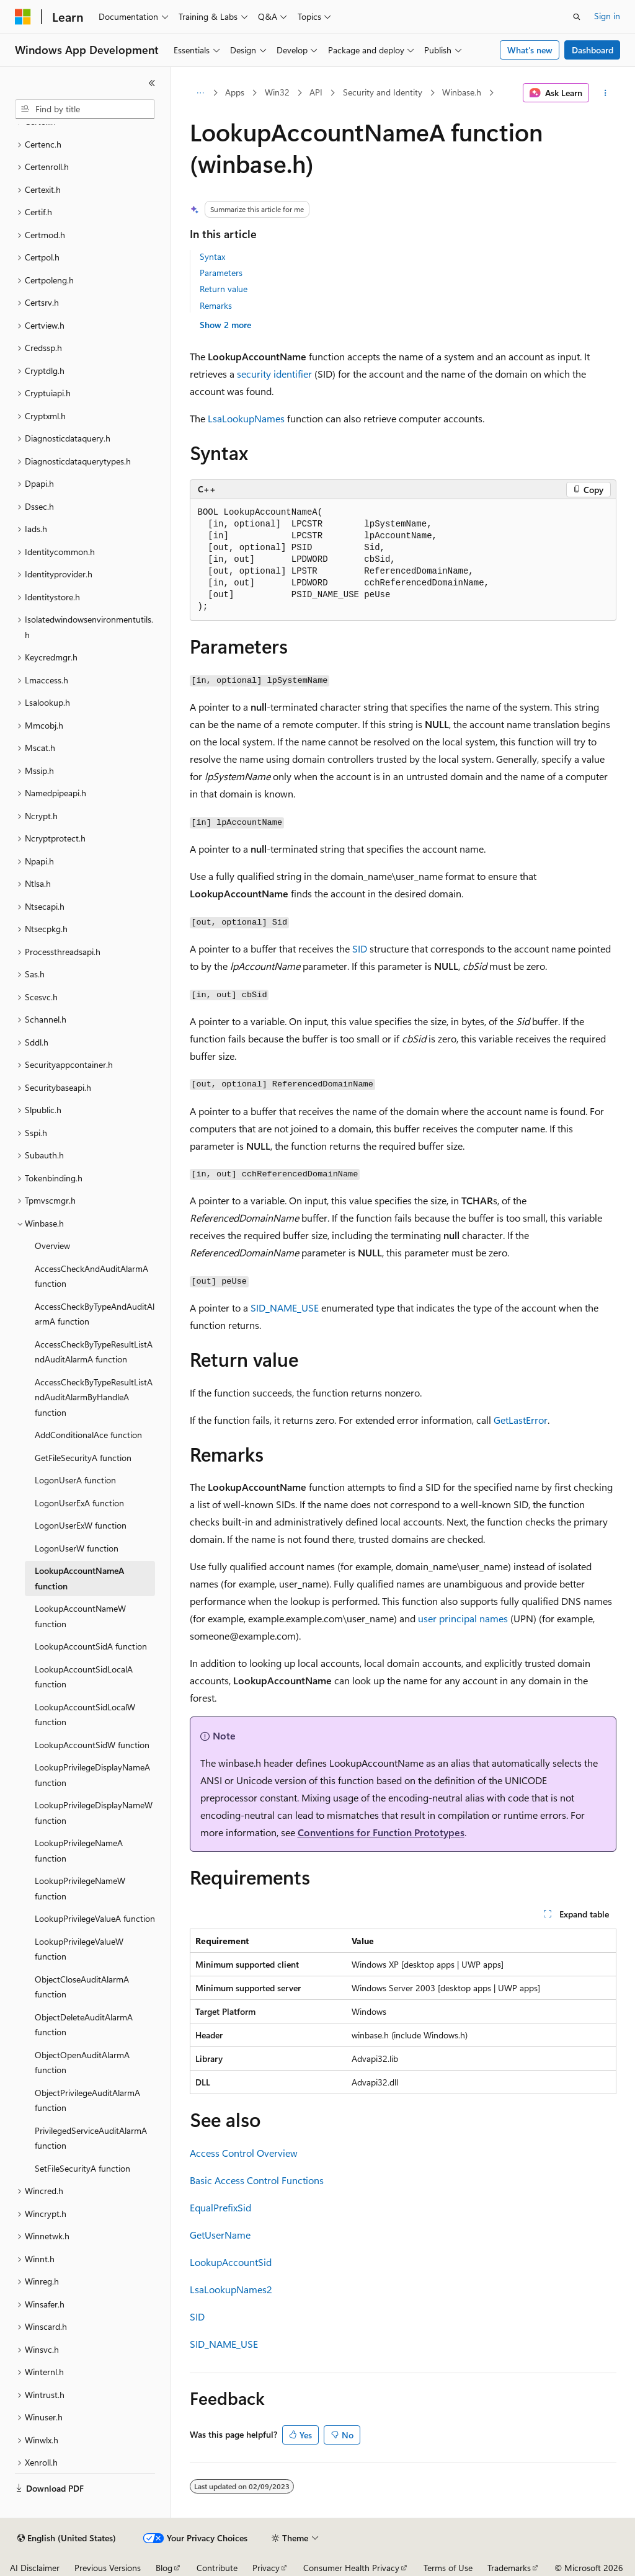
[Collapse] (152, 83)
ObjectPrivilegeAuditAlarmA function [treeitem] (87, 2100)
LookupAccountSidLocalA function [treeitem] (84, 1676)
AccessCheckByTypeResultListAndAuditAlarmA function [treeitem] (94, 1352)
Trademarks (509, 2568)
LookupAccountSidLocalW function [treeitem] (85, 1714)
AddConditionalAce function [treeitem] (88, 1435)
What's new (530, 50)
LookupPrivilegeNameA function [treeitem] (79, 1850)
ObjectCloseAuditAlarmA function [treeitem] (82, 1987)
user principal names (463, 1618)
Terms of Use (448, 2568)
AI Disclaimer (35, 2568)
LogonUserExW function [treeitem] (81, 1525)
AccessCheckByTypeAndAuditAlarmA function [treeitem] (94, 1314)
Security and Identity (382, 92)
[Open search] (576, 17)
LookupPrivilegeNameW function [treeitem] (80, 1888)
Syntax (212, 256)
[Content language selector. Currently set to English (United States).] (66, 2538)
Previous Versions (107, 2568)
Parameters (221, 272)
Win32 (277, 92)
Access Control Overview (244, 2152)
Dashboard (592, 50)
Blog (164, 2568)
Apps (234, 92)
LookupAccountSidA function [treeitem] (91, 1646)
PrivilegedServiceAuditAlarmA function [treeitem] (91, 2138)
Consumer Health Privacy (351, 2568)
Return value (223, 289)
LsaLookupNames (246, 418)
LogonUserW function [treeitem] (76, 1548)
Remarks (216, 305)
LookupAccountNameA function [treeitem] (79, 1578)
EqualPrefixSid (220, 2207)
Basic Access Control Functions (257, 2180)
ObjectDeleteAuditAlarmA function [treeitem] (84, 2024)
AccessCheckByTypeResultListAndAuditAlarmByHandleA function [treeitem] (94, 1397)
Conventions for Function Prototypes (381, 1832)
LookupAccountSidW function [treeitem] (92, 1745)
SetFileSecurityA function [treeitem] (82, 2168)
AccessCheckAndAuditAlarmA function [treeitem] (91, 1276)
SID (359, 948)
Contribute (217, 2568)
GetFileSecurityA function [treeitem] (83, 1457)
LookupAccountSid (231, 2261)
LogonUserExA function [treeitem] (79, 1503)
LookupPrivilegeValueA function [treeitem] (95, 1918)
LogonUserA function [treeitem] (75, 1480)
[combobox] (85, 109)
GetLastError (521, 1419)
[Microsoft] (23, 17)
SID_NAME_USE (285, 1307)
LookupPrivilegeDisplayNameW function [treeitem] (94, 1812)
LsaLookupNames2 (231, 2289)
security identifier (274, 373)
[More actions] (605, 93)
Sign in (607, 16)
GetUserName (220, 2234)
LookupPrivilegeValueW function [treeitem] (79, 1949)
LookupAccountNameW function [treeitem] (80, 1616)
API (315, 92)
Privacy (266, 2568)
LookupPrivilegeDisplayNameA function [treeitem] (92, 1774)
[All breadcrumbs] (200, 93)
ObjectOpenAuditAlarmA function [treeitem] (82, 2062)
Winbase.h (461, 92)
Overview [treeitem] (52, 1245)
